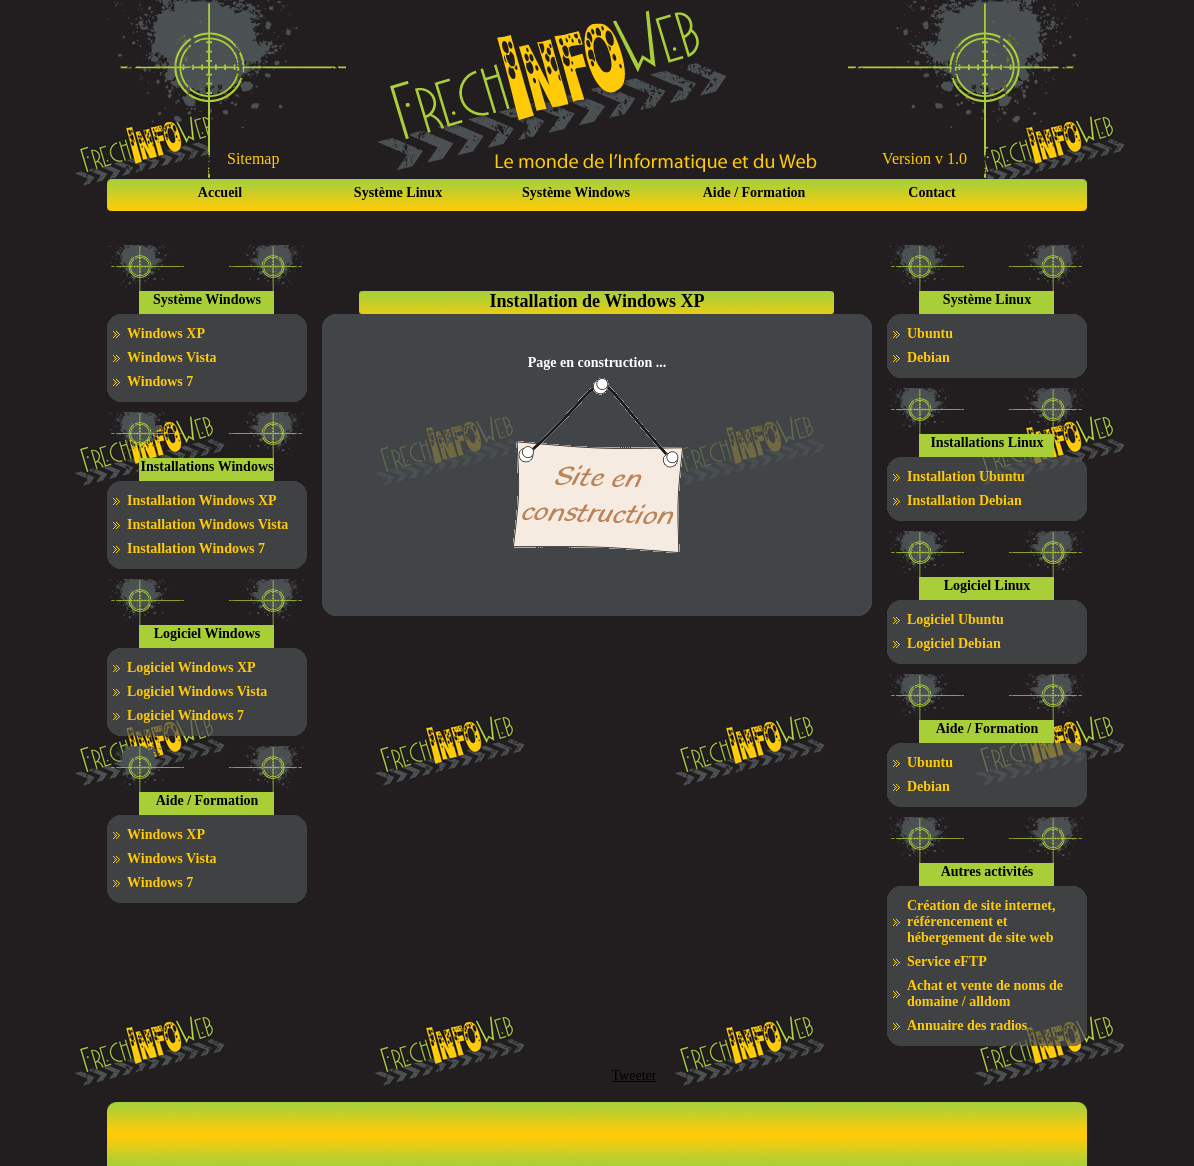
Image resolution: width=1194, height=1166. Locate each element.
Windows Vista (172, 357)
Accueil (220, 192)
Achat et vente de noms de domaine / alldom (985, 993)
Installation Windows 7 (196, 548)
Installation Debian (964, 500)
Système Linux (398, 192)
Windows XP (166, 333)
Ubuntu (930, 333)
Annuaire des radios (967, 1025)
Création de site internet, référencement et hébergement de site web (981, 921)
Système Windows (576, 192)
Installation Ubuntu (966, 476)
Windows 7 (160, 381)
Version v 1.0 (924, 158)
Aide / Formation (754, 192)
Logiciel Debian (954, 643)
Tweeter (634, 1075)
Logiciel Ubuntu (955, 619)
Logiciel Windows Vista (197, 691)
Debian (928, 357)
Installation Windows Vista (207, 524)
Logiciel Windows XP (191, 667)
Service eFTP (947, 961)
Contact (931, 192)
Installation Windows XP (202, 500)
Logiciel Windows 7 (185, 715)
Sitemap (253, 158)
